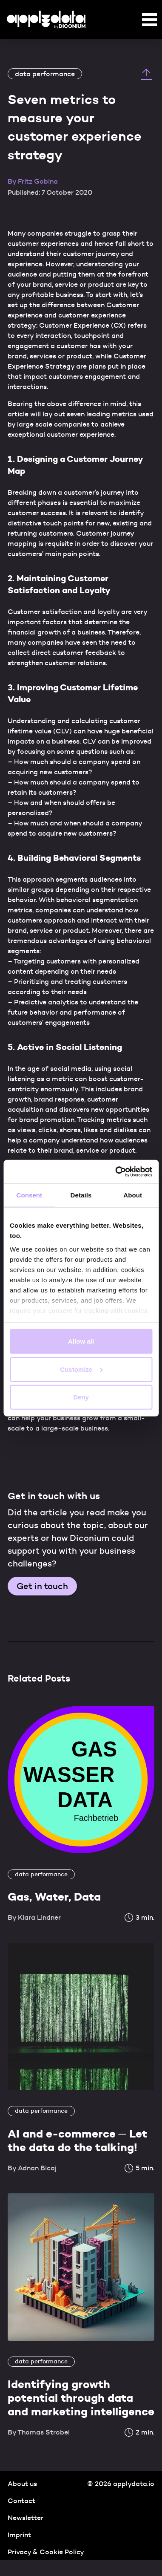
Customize (81, 1369)
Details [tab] (81, 1195)
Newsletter (25, 2517)
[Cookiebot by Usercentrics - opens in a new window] (116, 1171)
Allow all (81, 1341)
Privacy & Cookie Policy (46, 2551)
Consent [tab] (29, 1195)
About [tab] (132, 1195)
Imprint (19, 2534)
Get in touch (42, 1586)
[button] (149, 21)
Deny (81, 1397)
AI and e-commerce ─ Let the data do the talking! (77, 2140)
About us (22, 2483)
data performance (45, 73)
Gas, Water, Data (54, 1897)
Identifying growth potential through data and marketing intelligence (81, 2397)
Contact (21, 2500)
